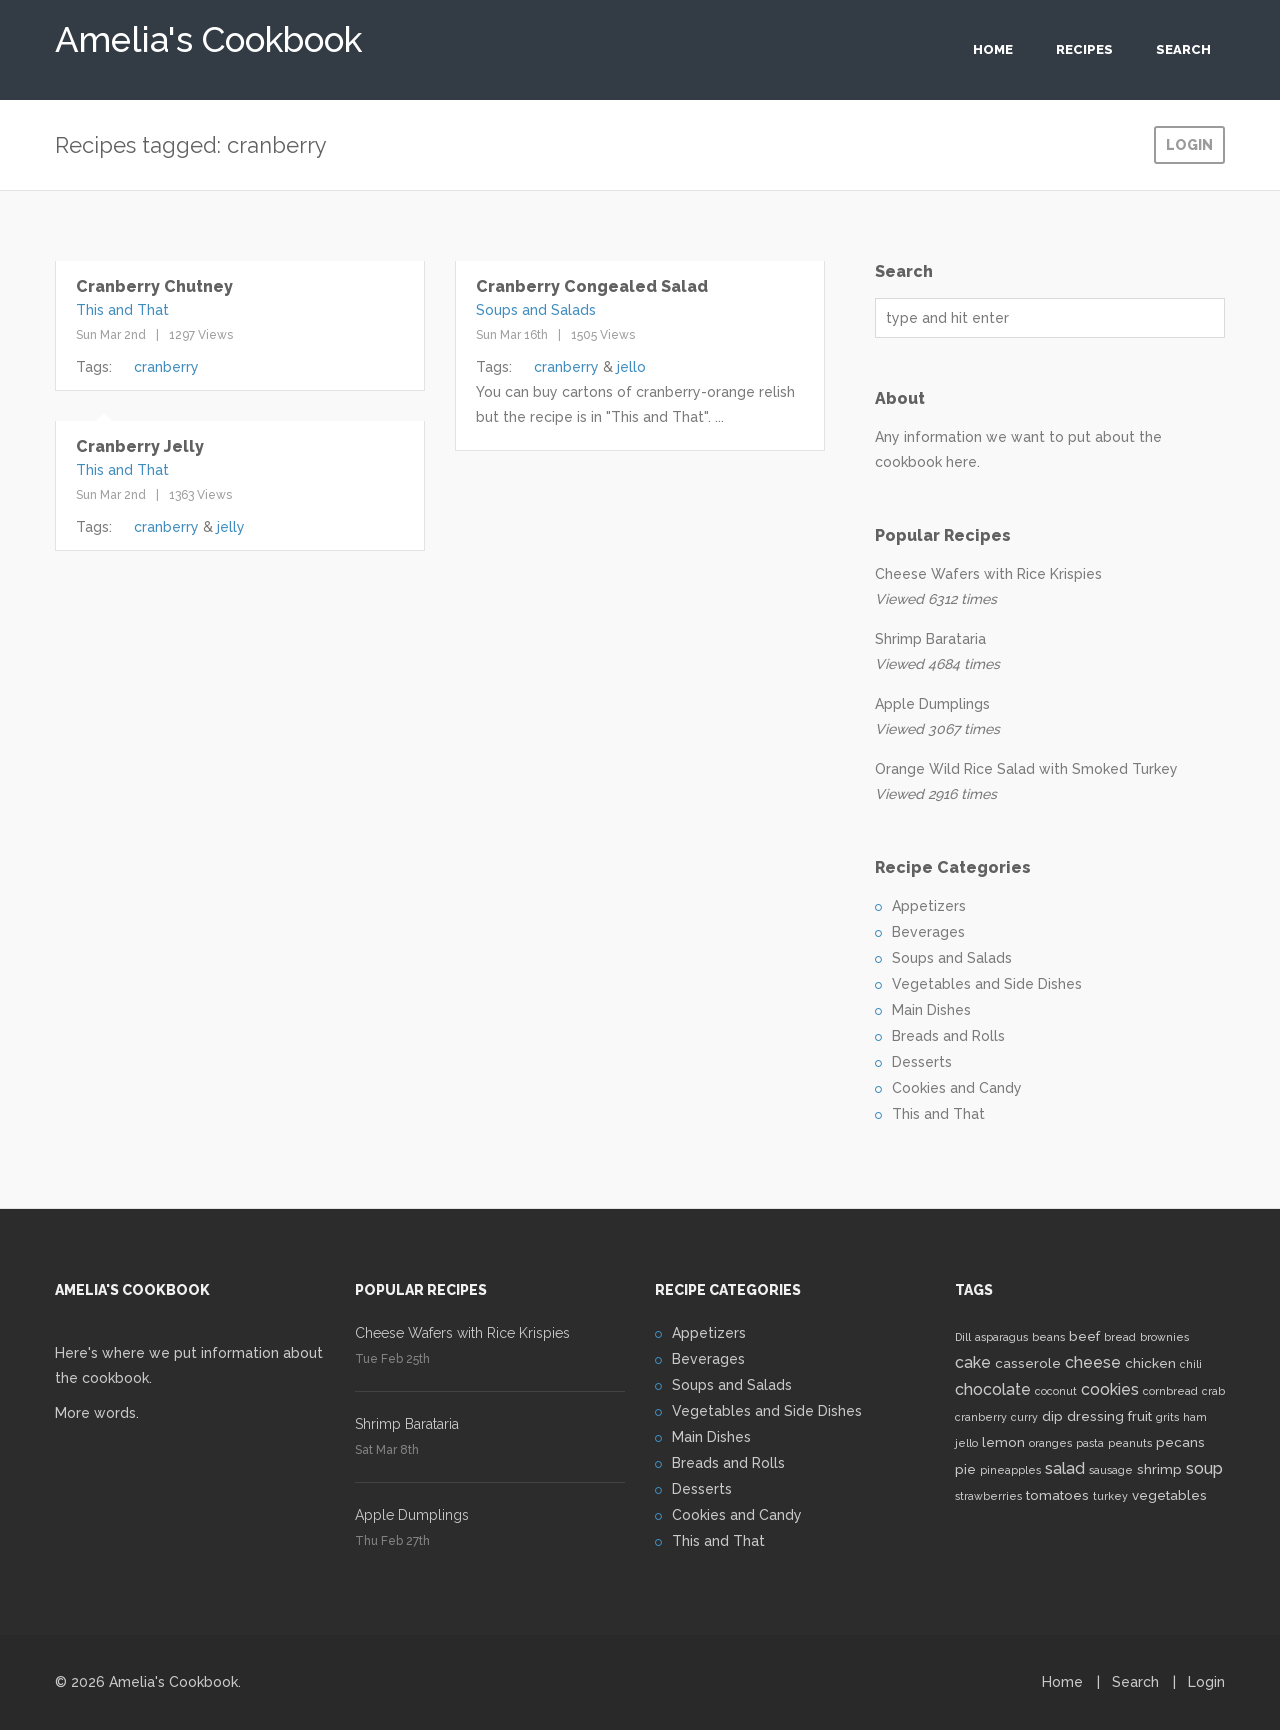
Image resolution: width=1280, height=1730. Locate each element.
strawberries (988, 1496)
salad (1065, 1468)
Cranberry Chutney (154, 286)
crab (1213, 1391)
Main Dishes (931, 1010)
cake (973, 1362)
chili (1191, 1364)
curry (1024, 1417)
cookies (1110, 1389)
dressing (1095, 1416)
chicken (1150, 1363)
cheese (1093, 1362)
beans (1048, 1337)
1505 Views (603, 335)
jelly (231, 527)
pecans (1180, 1442)
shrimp (1159, 1469)
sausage (1111, 1470)
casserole (1028, 1363)
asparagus (1001, 1337)
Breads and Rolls (948, 1036)
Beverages (928, 932)
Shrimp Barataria (930, 639)
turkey (1110, 1496)
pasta (1090, 1443)
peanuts (1130, 1443)
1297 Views (201, 335)
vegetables (1169, 1495)
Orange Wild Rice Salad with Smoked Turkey (1026, 769)
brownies (1164, 1337)
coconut (1056, 1391)
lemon (1003, 1442)
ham (1195, 1417)
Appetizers (929, 906)
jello (631, 367)
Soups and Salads (536, 310)
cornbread (1170, 1391)
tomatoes (1057, 1495)
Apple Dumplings (932, 704)
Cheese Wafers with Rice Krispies (988, 574)
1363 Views (200, 495)
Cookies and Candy (957, 1088)
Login (1189, 145)
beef (1084, 1336)
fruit (1140, 1416)
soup (1204, 1468)
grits (1167, 1417)
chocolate (993, 1389)
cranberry (166, 367)
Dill (963, 1337)
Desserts (922, 1062)
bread (1120, 1337)
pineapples (1010, 1470)
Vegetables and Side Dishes (987, 984)
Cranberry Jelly (140, 446)
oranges (1050, 1443)
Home (993, 49)
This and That (122, 310)
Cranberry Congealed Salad (592, 286)
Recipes (1084, 49)
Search (1183, 49)
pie (965, 1469)
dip (1052, 1416)
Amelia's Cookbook (208, 34)
